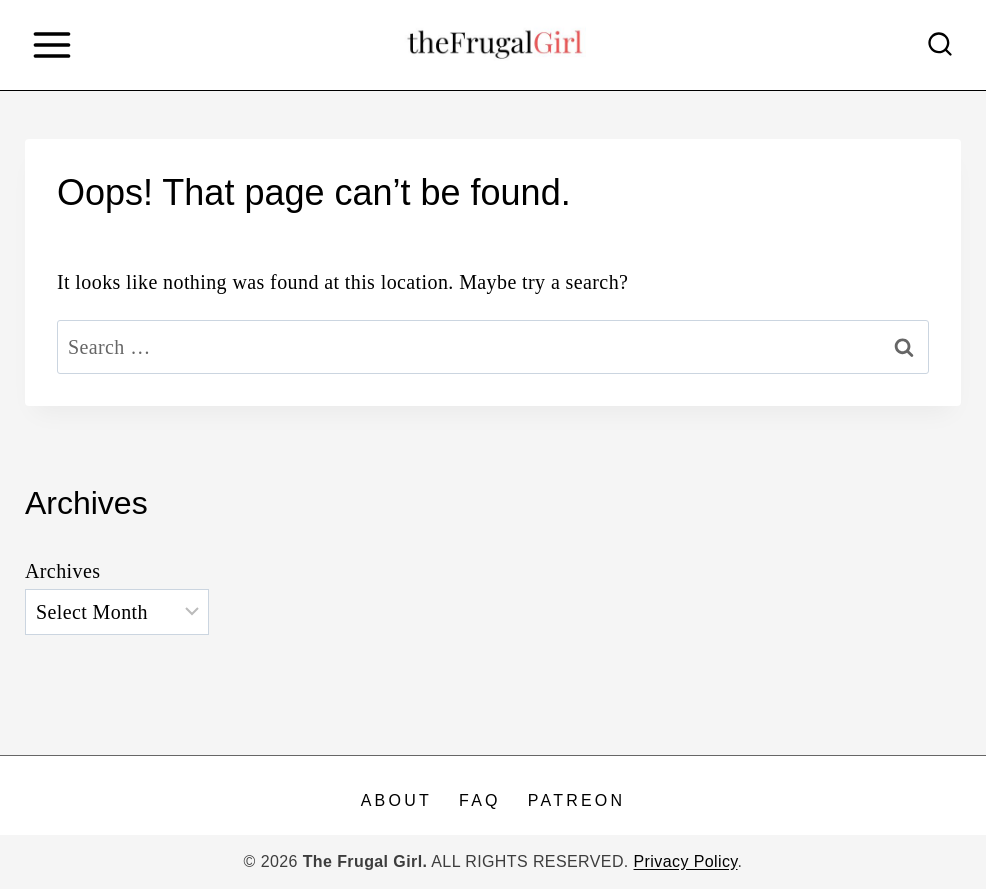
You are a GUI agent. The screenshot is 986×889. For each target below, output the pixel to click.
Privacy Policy (686, 861)
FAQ (480, 800)
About (396, 800)
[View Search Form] (940, 45)
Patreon (576, 800)
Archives (62, 571)
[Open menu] (51, 44)
